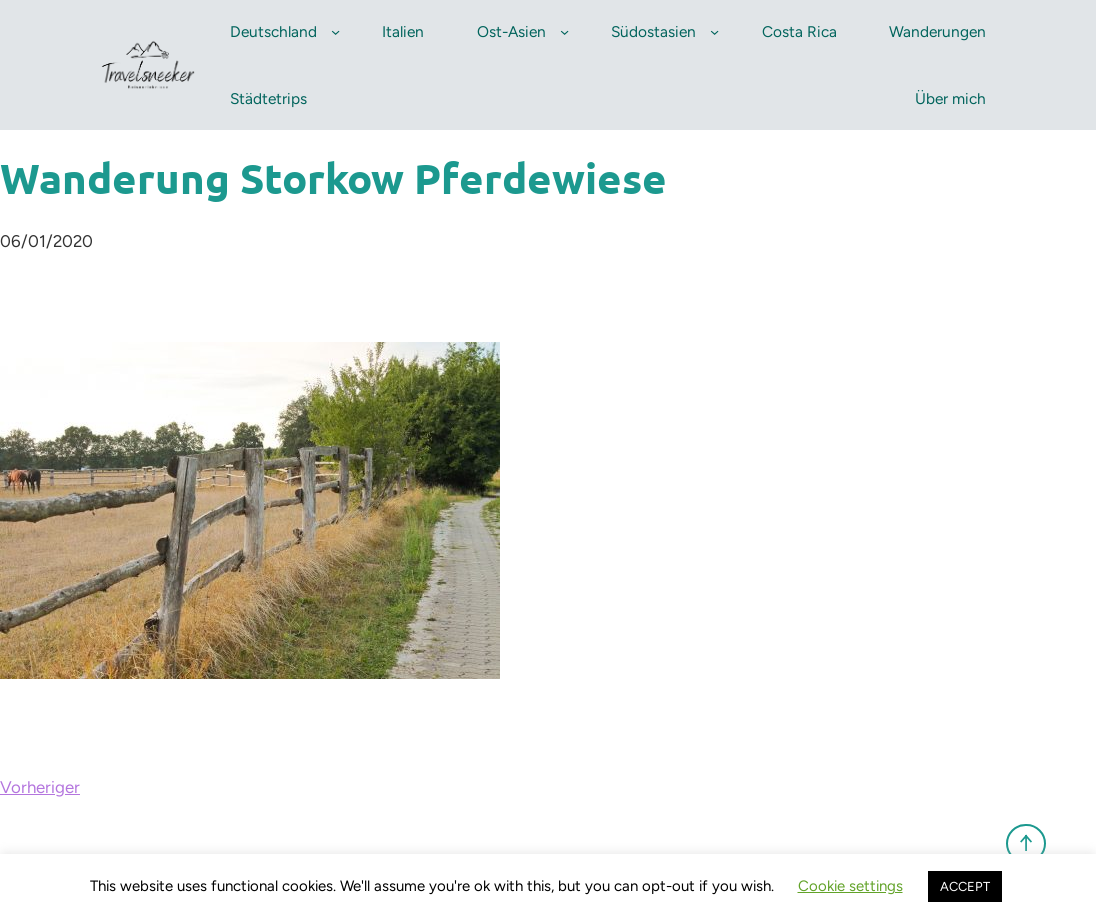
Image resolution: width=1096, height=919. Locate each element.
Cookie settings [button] (850, 886)
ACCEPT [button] (965, 886)
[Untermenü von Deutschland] (335, 31)
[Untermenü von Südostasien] (714, 31)
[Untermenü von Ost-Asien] (564, 31)
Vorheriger (40, 787)
